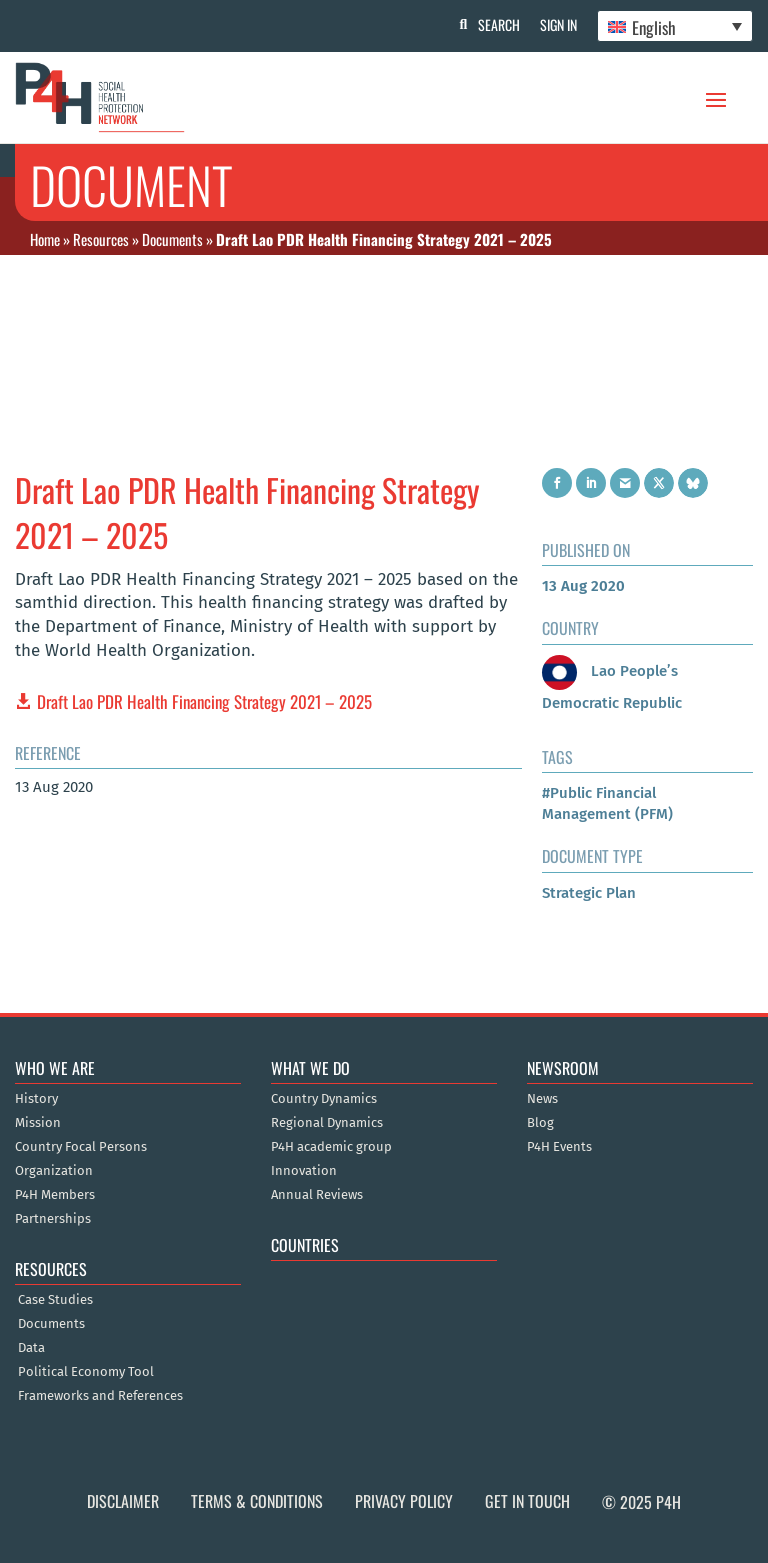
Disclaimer (123, 1348)
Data (31, 1195)
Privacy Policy (404, 1348)
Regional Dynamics (327, 969)
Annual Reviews (317, 1041)
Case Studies (55, 1147)
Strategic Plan (589, 739)
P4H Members (55, 1041)
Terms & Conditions (257, 1348)
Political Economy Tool (86, 1219)
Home (45, 239)
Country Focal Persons (81, 993)
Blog (540, 969)
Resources (101, 239)
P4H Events (559, 993)
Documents (172, 239)
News (542, 945)
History (36, 945)
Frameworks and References (100, 1243)
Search (499, 24)
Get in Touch (527, 1348)
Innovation (304, 1017)
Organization (54, 1017)
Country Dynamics (324, 945)
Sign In (558, 24)
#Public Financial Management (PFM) (607, 650)
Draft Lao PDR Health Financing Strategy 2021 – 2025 (204, 547)
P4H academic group (331, 993)
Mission (38, 969)
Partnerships (53, 1065)
